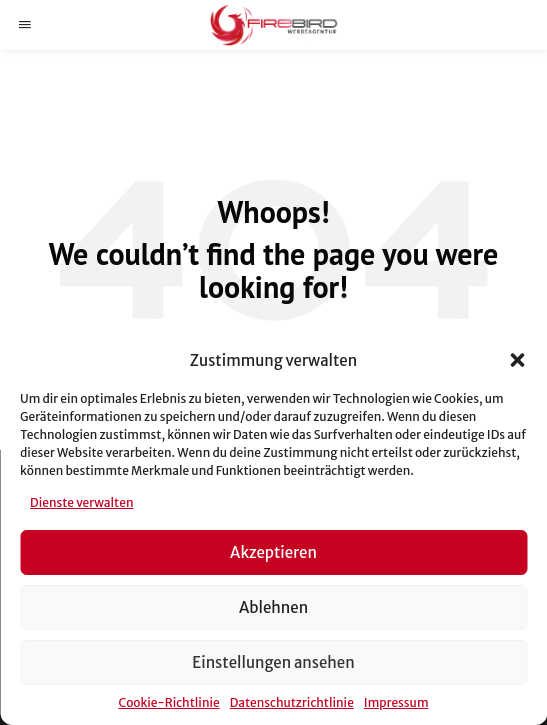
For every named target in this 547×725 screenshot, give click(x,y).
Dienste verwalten (81, 502)
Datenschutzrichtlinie (292, 702)
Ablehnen (273, 607)
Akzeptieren (273, 552)
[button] (517, 360)
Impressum (396, 702)
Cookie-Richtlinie (168, 702)
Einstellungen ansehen (273, 662)
